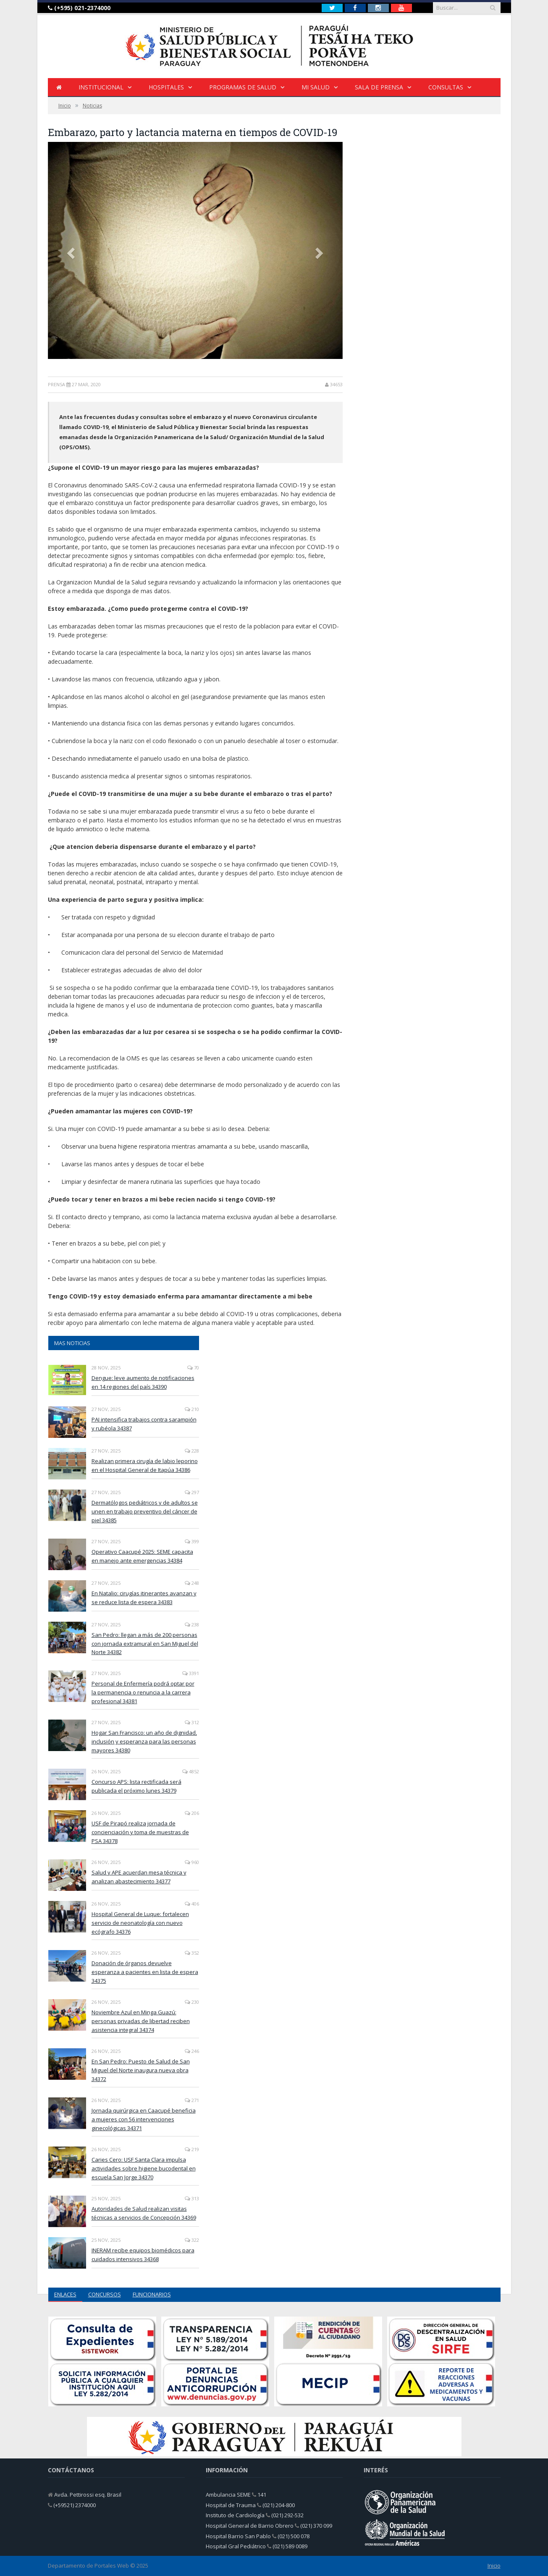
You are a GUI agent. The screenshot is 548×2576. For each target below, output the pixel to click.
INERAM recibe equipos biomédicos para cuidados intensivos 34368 (143, 2254)
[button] (70, 250)
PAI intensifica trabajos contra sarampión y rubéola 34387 (144, 1424)
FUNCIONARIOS (152, 2294)
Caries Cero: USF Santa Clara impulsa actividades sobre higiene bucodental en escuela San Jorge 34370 (144, 2168)
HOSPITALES (166, 87)
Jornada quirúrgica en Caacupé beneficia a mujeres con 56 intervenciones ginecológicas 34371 (144, 2119)
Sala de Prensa (379, 87)
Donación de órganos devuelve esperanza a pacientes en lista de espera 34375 (145, 1971)
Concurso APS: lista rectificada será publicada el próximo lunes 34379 (136, 1786)
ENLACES (65, 2294)
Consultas (445, 87)
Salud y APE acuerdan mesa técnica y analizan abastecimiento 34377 (139, 1877)
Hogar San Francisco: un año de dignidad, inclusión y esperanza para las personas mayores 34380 (144, 1741)
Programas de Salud (242, 87)
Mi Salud (316, 87)
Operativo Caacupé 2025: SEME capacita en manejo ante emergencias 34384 (142, 1556)
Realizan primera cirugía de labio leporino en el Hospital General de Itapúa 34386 (145, 1465)
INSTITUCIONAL (101, 87)
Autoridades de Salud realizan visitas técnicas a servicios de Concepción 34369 (144, 2213)
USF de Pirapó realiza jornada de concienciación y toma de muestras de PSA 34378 (140, 1832)
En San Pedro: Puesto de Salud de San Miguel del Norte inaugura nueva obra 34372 (141, 2070)
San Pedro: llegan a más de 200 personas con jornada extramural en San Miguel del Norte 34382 (145, 1643)
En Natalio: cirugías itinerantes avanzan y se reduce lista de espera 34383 (144, 1597)
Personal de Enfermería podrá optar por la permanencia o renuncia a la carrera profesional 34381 (143, 1692)
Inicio (494, 2565)
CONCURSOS (104, 2294)
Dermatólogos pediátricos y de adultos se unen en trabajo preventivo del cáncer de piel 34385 (145, 1511)
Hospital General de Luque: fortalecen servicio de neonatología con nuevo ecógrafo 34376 (140, 1922)
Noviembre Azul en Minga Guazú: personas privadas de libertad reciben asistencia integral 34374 (141, 2021)
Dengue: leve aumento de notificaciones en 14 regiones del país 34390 (143, 1382)
